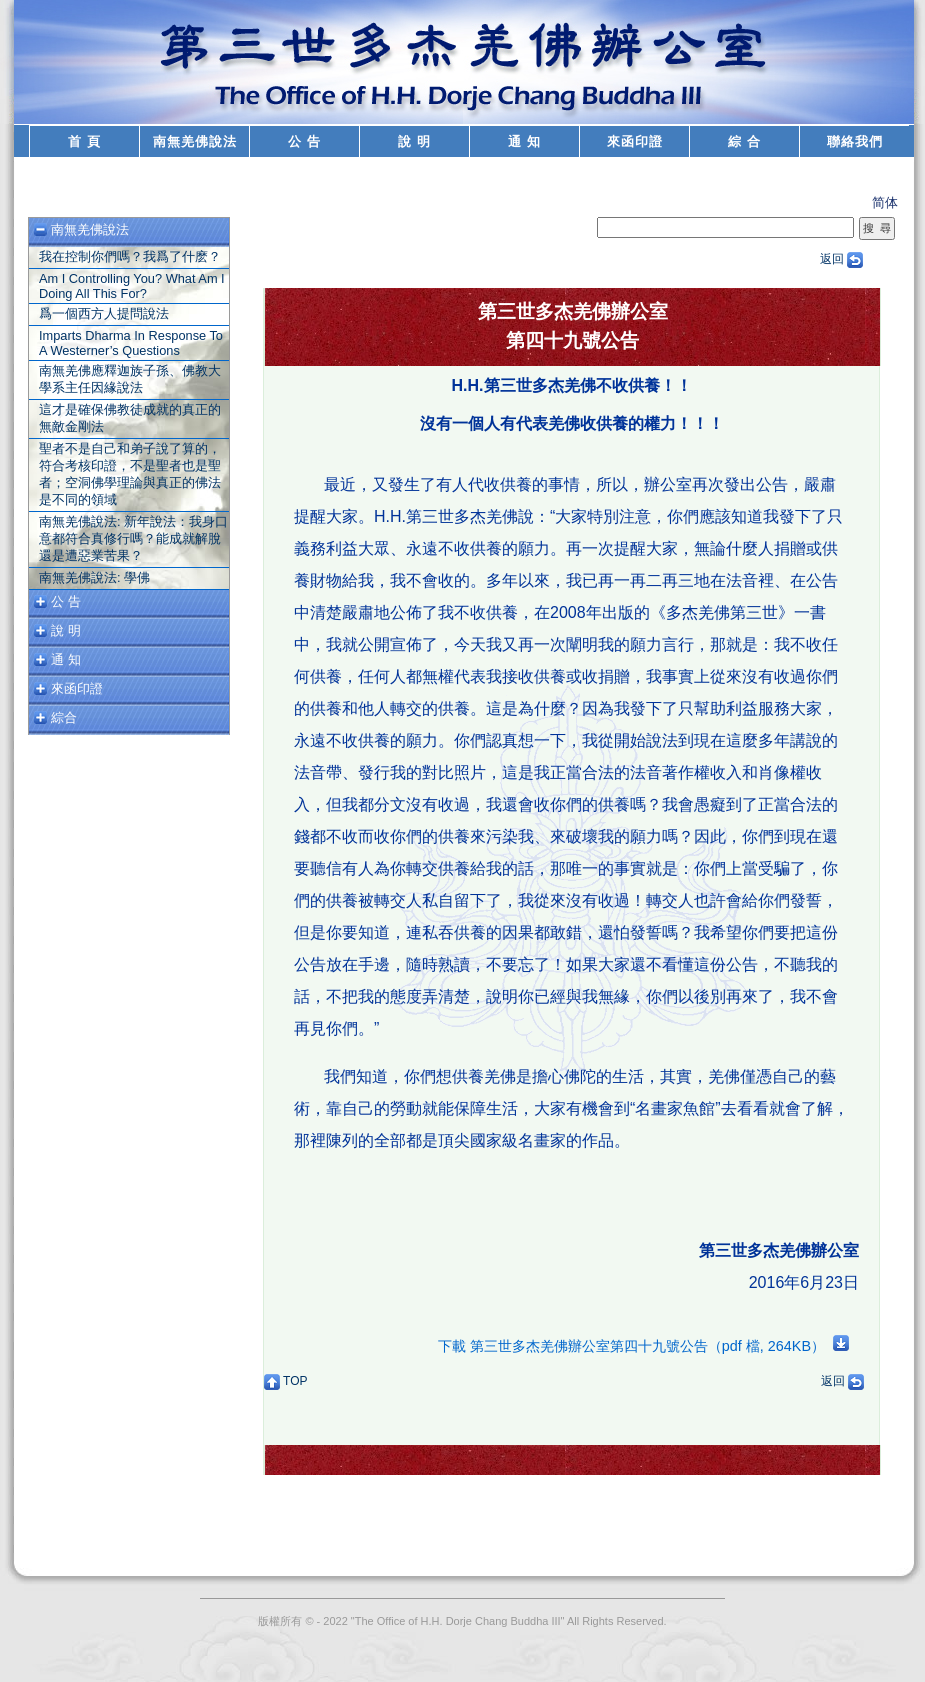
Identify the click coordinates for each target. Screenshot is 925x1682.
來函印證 (635, 141)
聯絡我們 (855, 141)
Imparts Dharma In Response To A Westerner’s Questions (131, 343)
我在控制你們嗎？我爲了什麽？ (130, 256)
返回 (841, 259)
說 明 (414, 141)
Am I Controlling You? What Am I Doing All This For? (132, 286)
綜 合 (744, 141)
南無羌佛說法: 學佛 (94, 577)
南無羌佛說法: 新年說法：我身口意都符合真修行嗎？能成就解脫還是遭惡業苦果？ (133, 538)
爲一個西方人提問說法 (104, 313)
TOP (286, 1381)
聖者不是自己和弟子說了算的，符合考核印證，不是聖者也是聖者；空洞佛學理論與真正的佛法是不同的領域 (130, 474)
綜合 (64, 717)
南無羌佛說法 (195, 141)
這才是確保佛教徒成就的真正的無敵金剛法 (130, 418)
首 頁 (84, 141)
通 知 (524, 141)
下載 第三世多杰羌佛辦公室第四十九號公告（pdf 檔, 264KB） (643, 1346)
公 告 (304, 141)
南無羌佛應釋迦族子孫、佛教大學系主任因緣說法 (130, 379)
